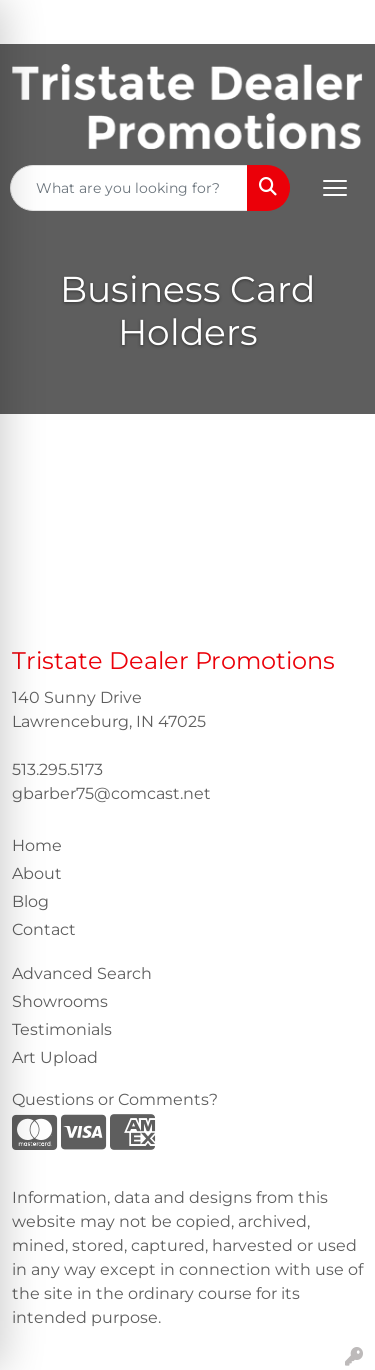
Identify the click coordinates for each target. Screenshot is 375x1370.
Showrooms (60, 1001)
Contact (44, 929)
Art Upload (55, 1057)
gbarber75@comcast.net (111, 793)
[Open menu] (335, 188)
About (37, 873)
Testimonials (62, 1029)
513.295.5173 (57, 769)
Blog (30, 901)
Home (37, 845)
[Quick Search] (129, 188)
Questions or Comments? (115, 1099)
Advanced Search (82, 973)
